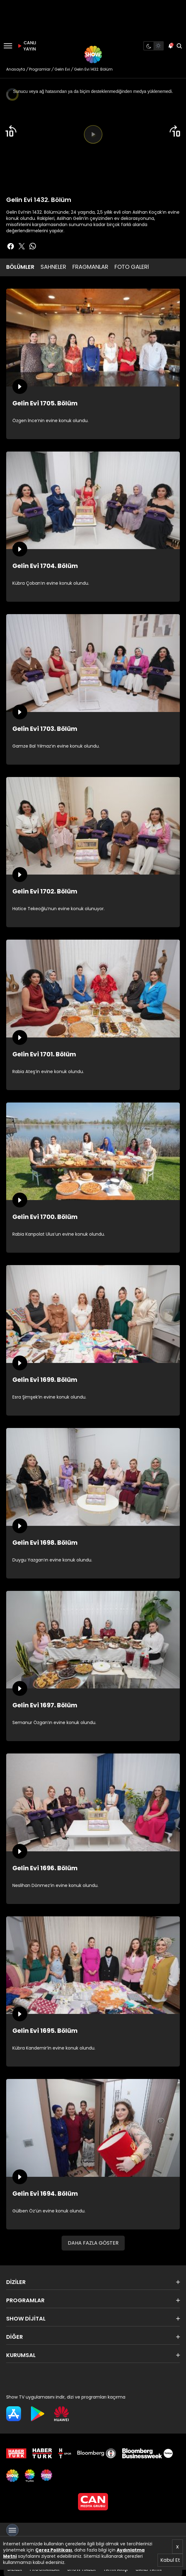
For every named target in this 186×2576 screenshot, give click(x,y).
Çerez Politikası (53, 2550)
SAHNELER (53, 267)
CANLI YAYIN (26, 46)
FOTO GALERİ (132, 267)
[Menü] (8, 46)
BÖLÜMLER (20, 267)
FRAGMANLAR (90, 267)
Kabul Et (170, 2560)
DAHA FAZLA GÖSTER (93, 2242)
